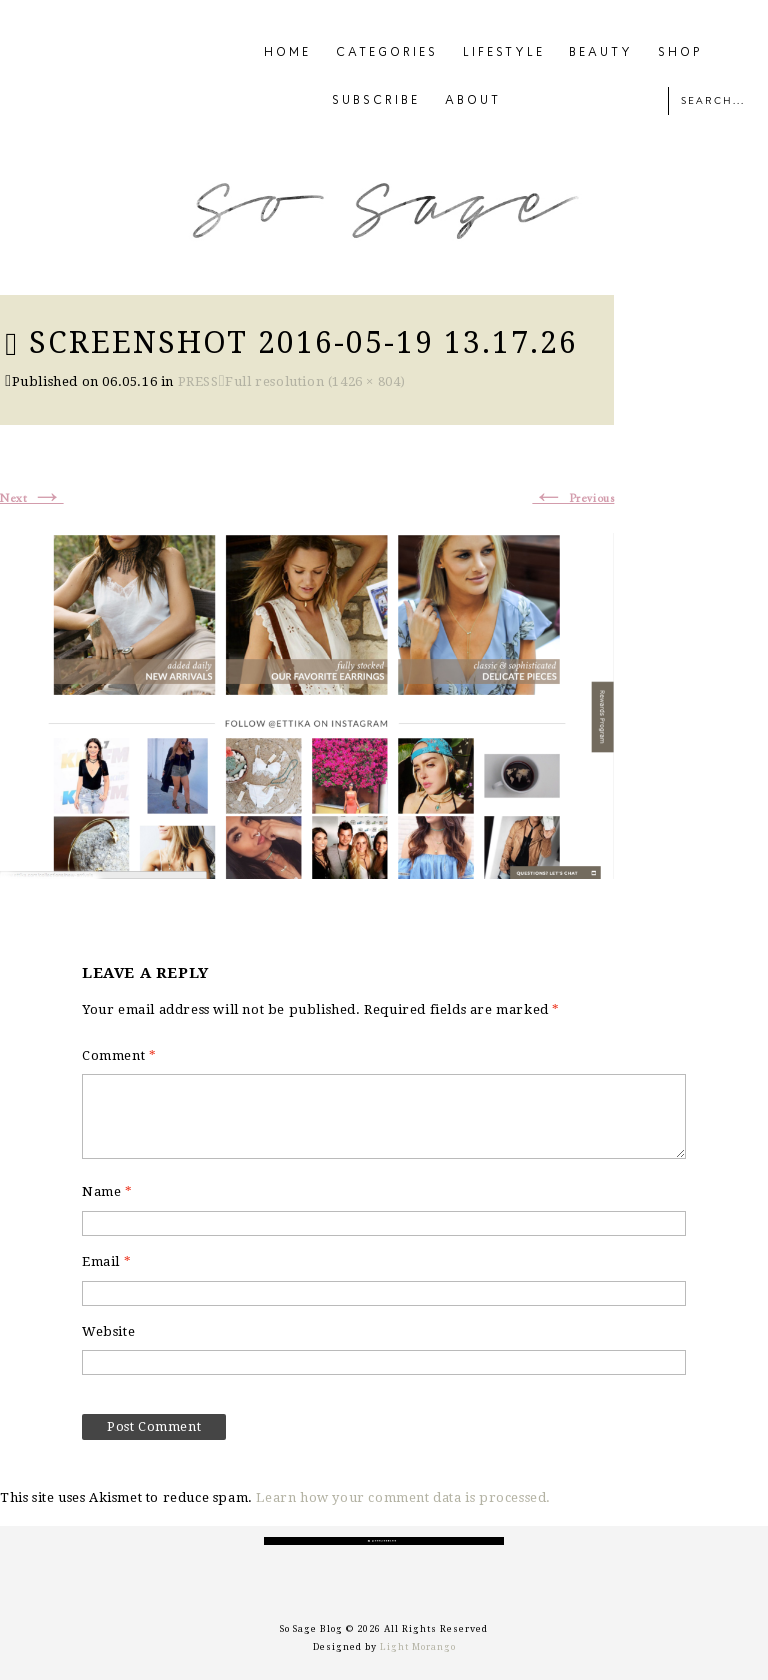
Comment (119, 1055)
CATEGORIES (387, 53)
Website (108, 1331)
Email (106, 1261)
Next (32, 499)
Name (107, 1191)
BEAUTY (601, 53)
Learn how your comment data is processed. (403, 1497)
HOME (287, 53)
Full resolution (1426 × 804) (315, 381)
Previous (573, 499)
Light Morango (418, 1647)
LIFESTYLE (504, 53)
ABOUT (473, 101)
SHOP (680, 53)
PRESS (198, 381)
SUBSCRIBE (376, 101)
